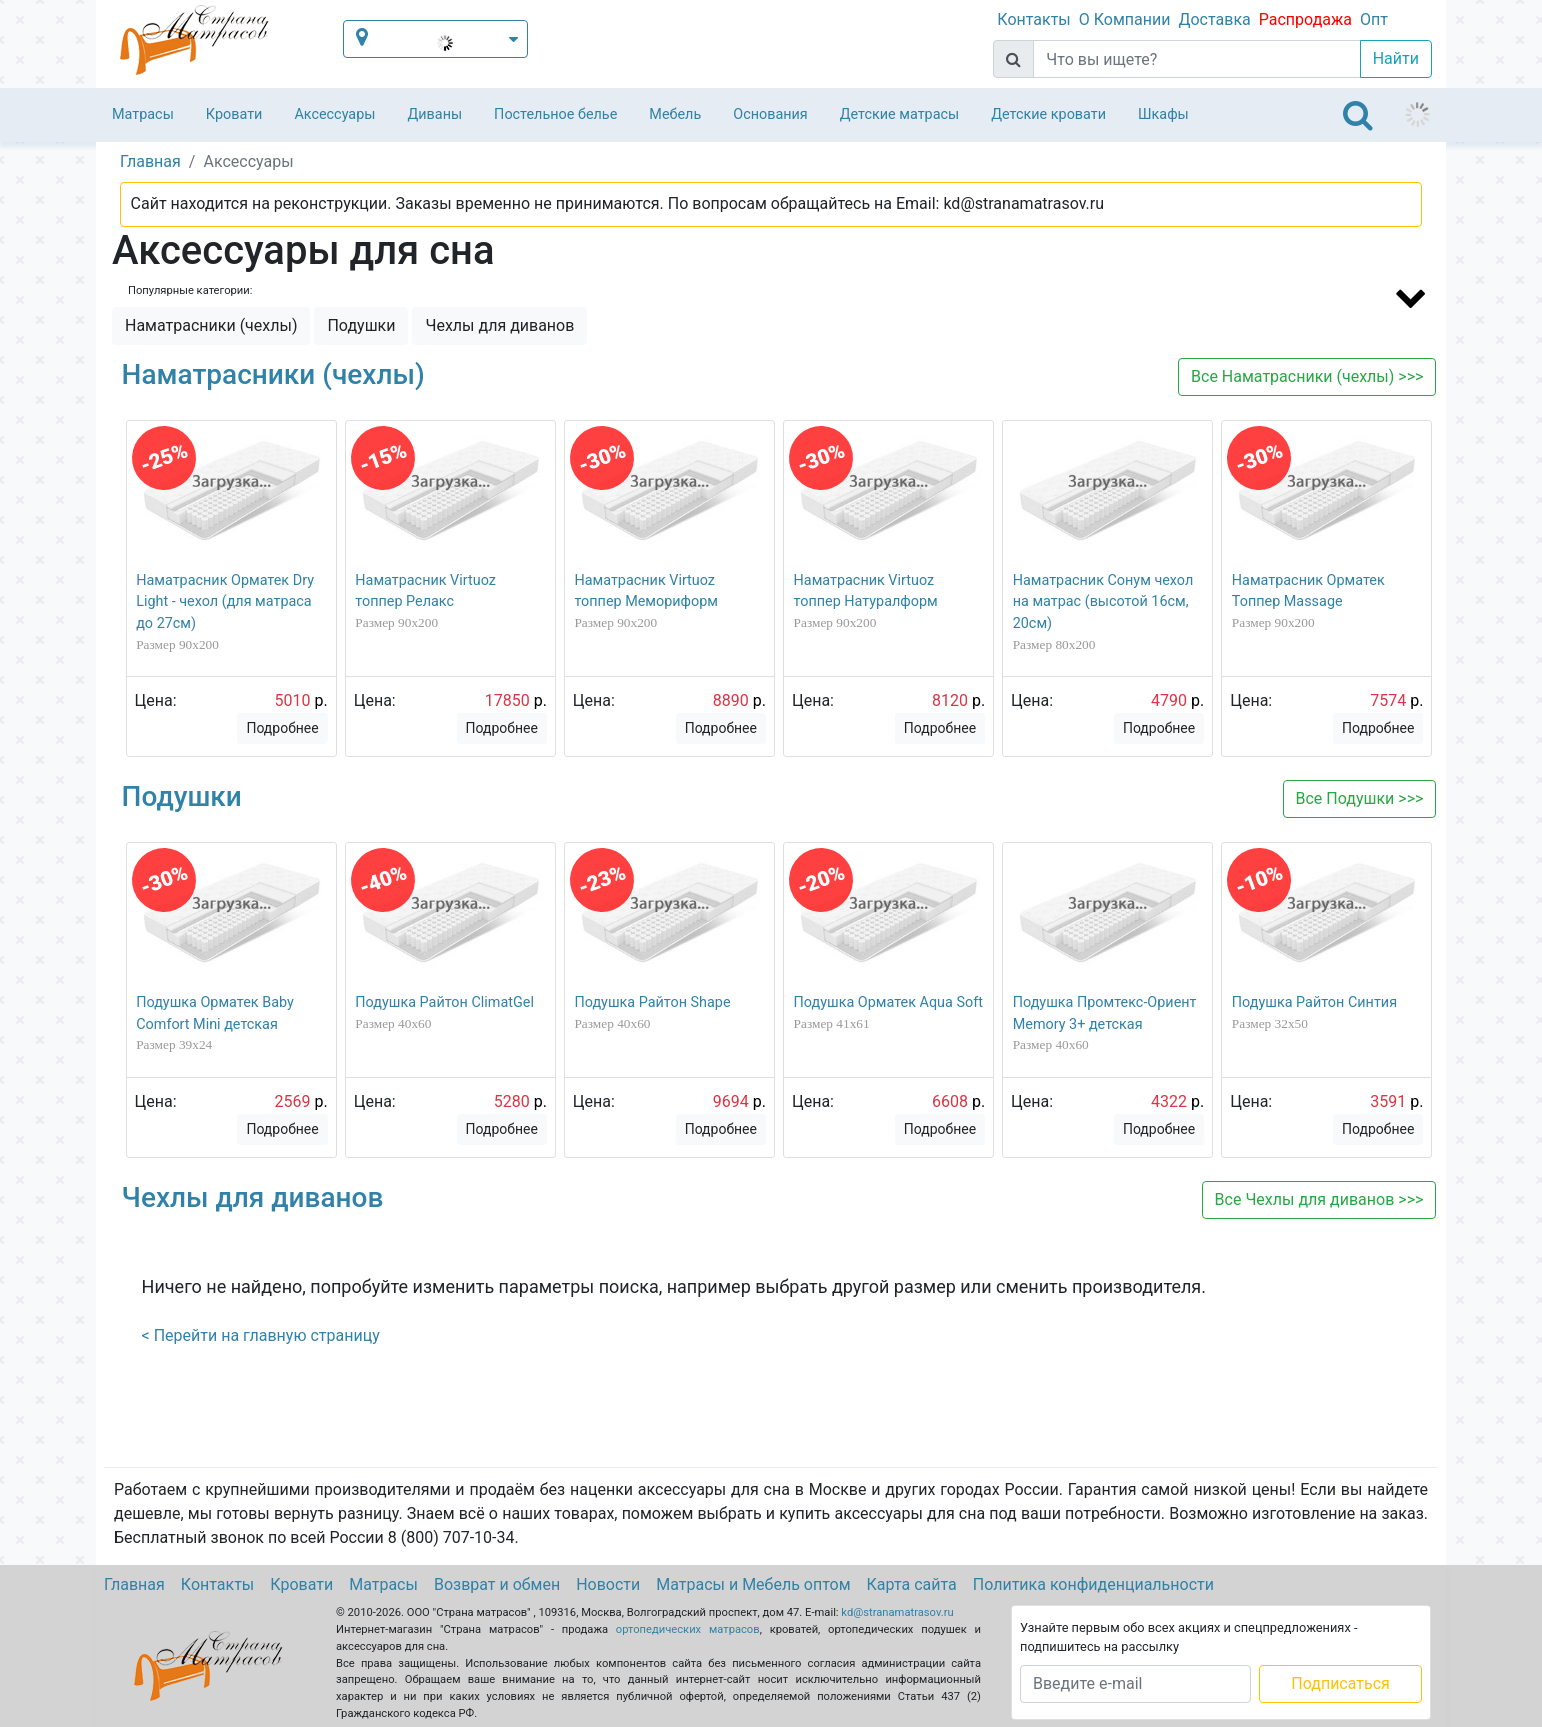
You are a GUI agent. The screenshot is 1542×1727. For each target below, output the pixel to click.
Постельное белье (555, 114)
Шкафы (1163, 114)
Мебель (675, 114)
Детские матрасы (899, 114)
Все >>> (1307, 376)
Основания (770, 114)
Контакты (1033, 19)
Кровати (234, 114)
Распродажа (1305, 19)
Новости (608, 1584)
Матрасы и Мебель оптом (753, 1584)
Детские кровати (1048, 114)
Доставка (1214, 19)
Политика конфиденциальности (1093, 1584)
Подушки (361, 325)
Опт (1374, 19)
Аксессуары (334, 114)
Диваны (434, 114)
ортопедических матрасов (688, 1629)
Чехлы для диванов (499, 325)
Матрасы (143, 114)
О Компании (1125, 19)
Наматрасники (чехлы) (211, 325)
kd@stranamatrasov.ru (897, 1612)
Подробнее (282, 728)
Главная (134, 1584)
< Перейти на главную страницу (261, 1335)
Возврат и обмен (497, 1584)
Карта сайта (912, 1584)
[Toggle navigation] (1358, 115)
